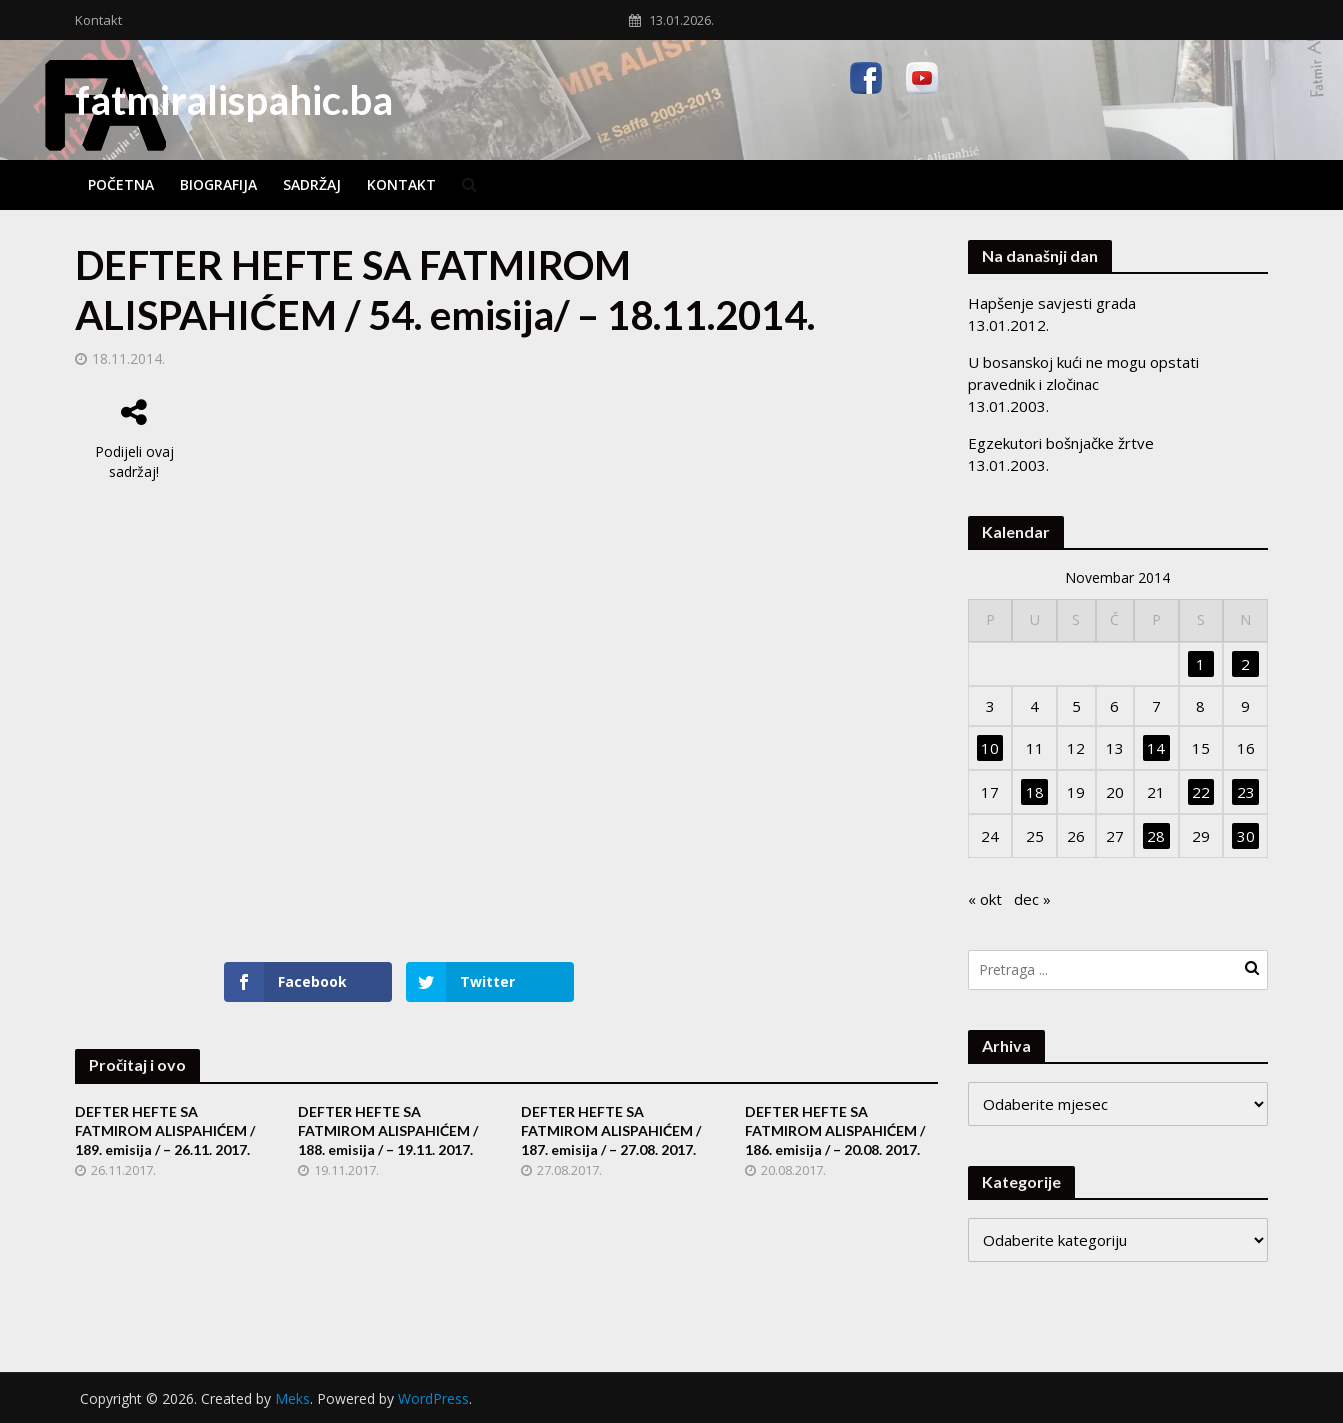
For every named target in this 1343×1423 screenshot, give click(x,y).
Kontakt (98, 20)
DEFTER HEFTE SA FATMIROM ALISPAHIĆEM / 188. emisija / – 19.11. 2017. (388, 1130)
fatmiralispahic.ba (234, 100)
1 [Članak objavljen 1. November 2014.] (1200, 664)
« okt (985, 899)
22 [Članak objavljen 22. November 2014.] (1201, 792)
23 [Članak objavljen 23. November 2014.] (1246, 792)
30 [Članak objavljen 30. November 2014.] (1246, 836)
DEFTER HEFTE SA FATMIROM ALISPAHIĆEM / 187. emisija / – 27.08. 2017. (611, 1130)
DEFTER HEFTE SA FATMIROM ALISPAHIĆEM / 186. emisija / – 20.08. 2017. (835, 1130)
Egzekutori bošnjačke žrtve (1061, 443)
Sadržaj (312, 184)
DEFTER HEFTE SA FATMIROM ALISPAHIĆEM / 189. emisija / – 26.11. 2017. (165, 1130)
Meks (292, 1398)
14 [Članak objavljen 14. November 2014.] (1156, 748)
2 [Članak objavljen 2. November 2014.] (1245, 664)
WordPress (433, 1398)
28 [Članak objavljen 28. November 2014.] (1156, 836)
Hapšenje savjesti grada (1052, 303)
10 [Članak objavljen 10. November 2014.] (990, 748)
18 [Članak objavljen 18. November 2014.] (1035, 792)
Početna (121, 184)
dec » (1032, 899)
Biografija (218, 184)
